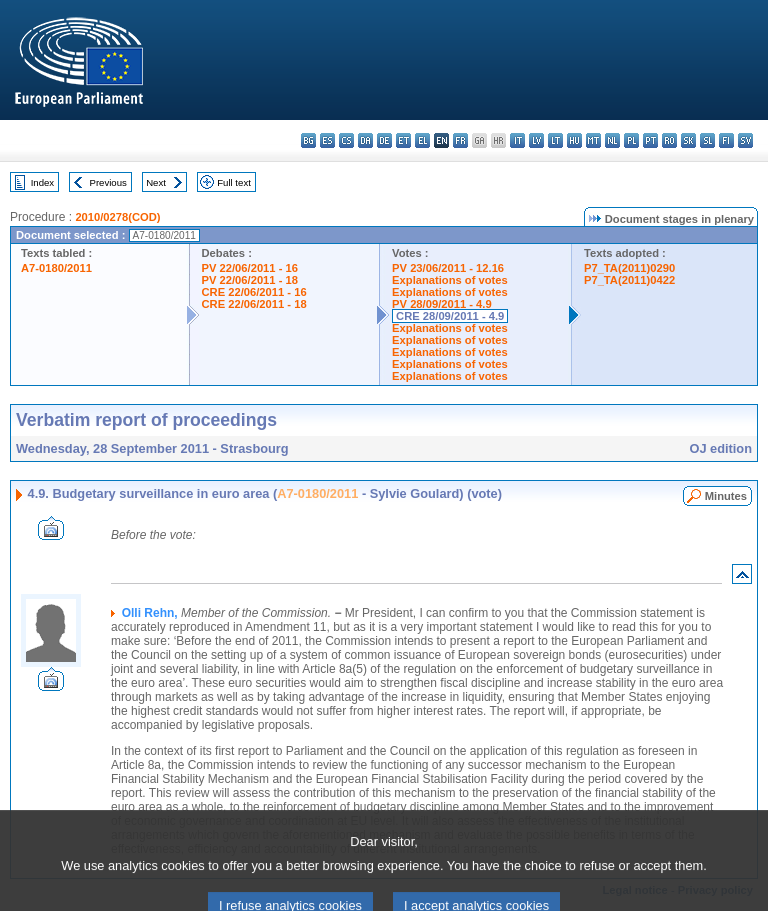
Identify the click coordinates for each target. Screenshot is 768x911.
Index (42, 182)
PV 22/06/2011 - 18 (250, 280)
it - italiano (517, 140)
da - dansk (365, 140)
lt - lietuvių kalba (555, 140)
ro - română (669, 140)
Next (156, 182)
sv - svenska (745, 140)
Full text (234, 182)
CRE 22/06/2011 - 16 (254, 292)
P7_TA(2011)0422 (629, 280)
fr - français (460, 140)
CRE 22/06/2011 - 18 (254, 304)
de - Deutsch (384, 140)
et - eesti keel (403, 140)
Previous (108, 182)
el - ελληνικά (422, 140)
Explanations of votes (450, 280)
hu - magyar (574, 140)
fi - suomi (726, 140)
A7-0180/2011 (56, 268)
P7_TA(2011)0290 (629, 268)
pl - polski (631, 140)
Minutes (726, 496)
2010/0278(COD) (117, 217)
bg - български (308, 140)
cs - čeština (346, 140)
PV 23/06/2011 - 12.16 (448, 268)
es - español (327, 140)
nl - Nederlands (612, 140)
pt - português (650, 140)
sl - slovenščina (707, 140)
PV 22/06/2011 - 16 (250, 268)
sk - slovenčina (688, 140)
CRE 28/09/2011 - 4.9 (450, 316)
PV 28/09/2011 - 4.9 (442, 304)
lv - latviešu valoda (536, 140)
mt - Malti (593, 140)
